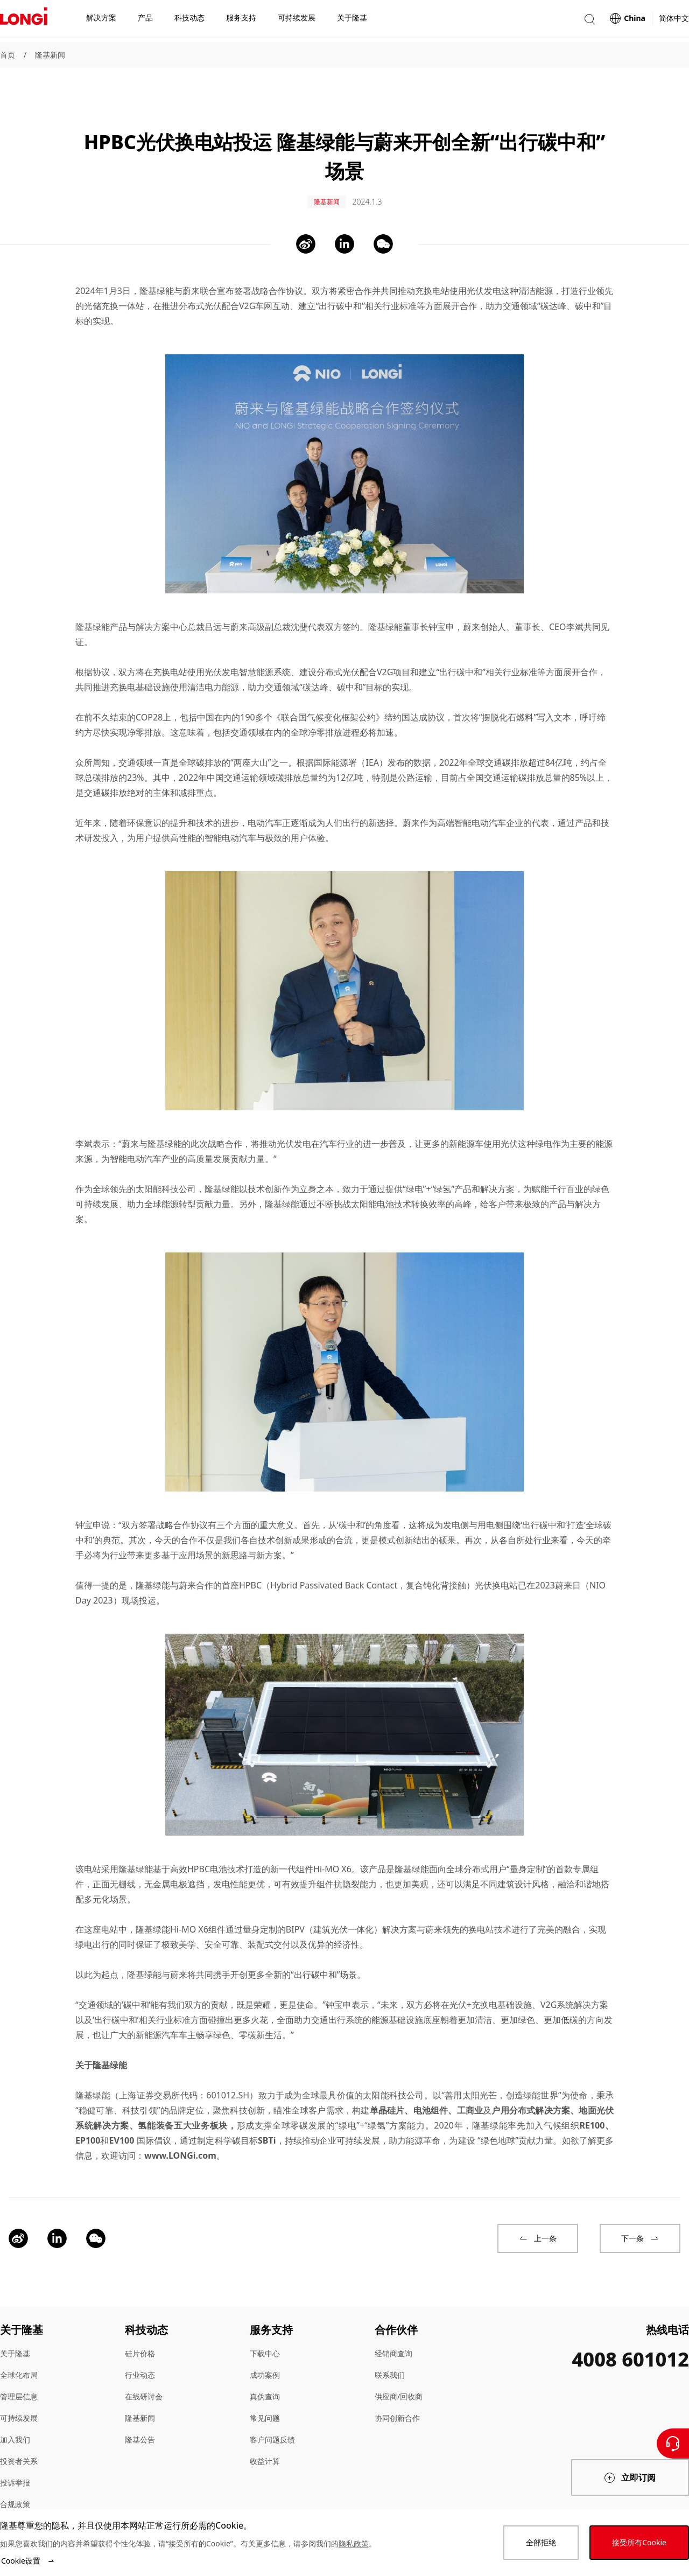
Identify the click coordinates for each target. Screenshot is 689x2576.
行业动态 (140, 2350)
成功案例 (265, 2350)
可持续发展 (19, 2393)
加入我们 (15, 2415)
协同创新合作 (397, 2393)
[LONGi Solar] (23, 21)
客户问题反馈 (272, 2415)
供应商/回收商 (399, 2372)
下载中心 (265, 2328)
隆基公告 (140, 2415)
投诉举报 (15, 2458)
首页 (7, 55)
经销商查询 (393, 2328)
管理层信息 (19, 2372)
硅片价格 (140, 2328)
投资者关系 (19, 2436)
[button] (589, 20)
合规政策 (15, 2479)
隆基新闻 (50, 55)
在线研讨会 (144, 2372)
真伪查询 (265, 2372)
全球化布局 (19, 2350)
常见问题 (265, 2393)
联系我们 (390, 2350)
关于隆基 (15, 2328)
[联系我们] (673, 2443)
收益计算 (265, 2436)
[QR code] (601, 2498)
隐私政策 (354, 2543)
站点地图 (15, 2501)
